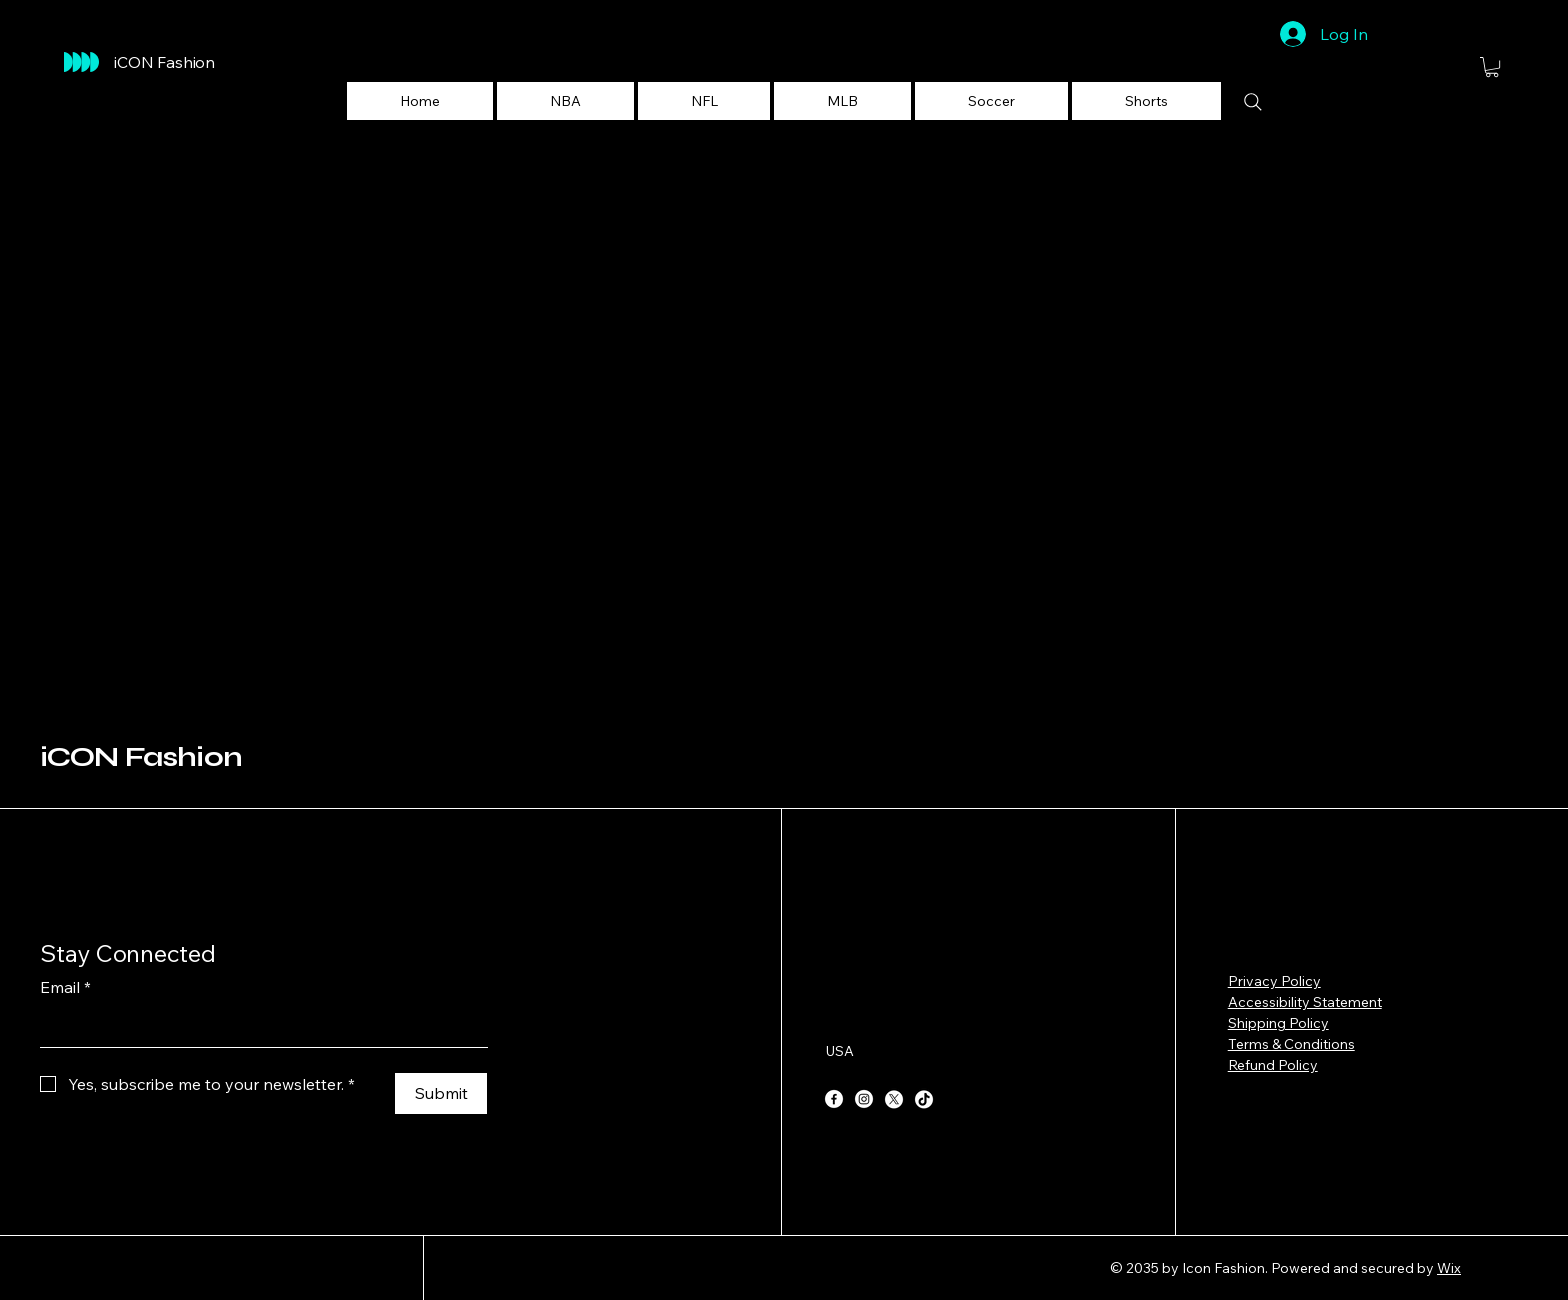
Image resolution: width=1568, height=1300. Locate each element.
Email (65, 987)
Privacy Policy (1274, 981)
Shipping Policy (1278, 1023)
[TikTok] (924, 1099)
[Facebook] (834, 1099)
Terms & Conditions (1291, 1044)
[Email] (258, 1027)
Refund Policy (1273, 1065)
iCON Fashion (141, 757)
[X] (894, 1099)
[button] (565, 101)
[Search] (1253, 102)
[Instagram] (864, 1099)
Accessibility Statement (1305, 1002)
